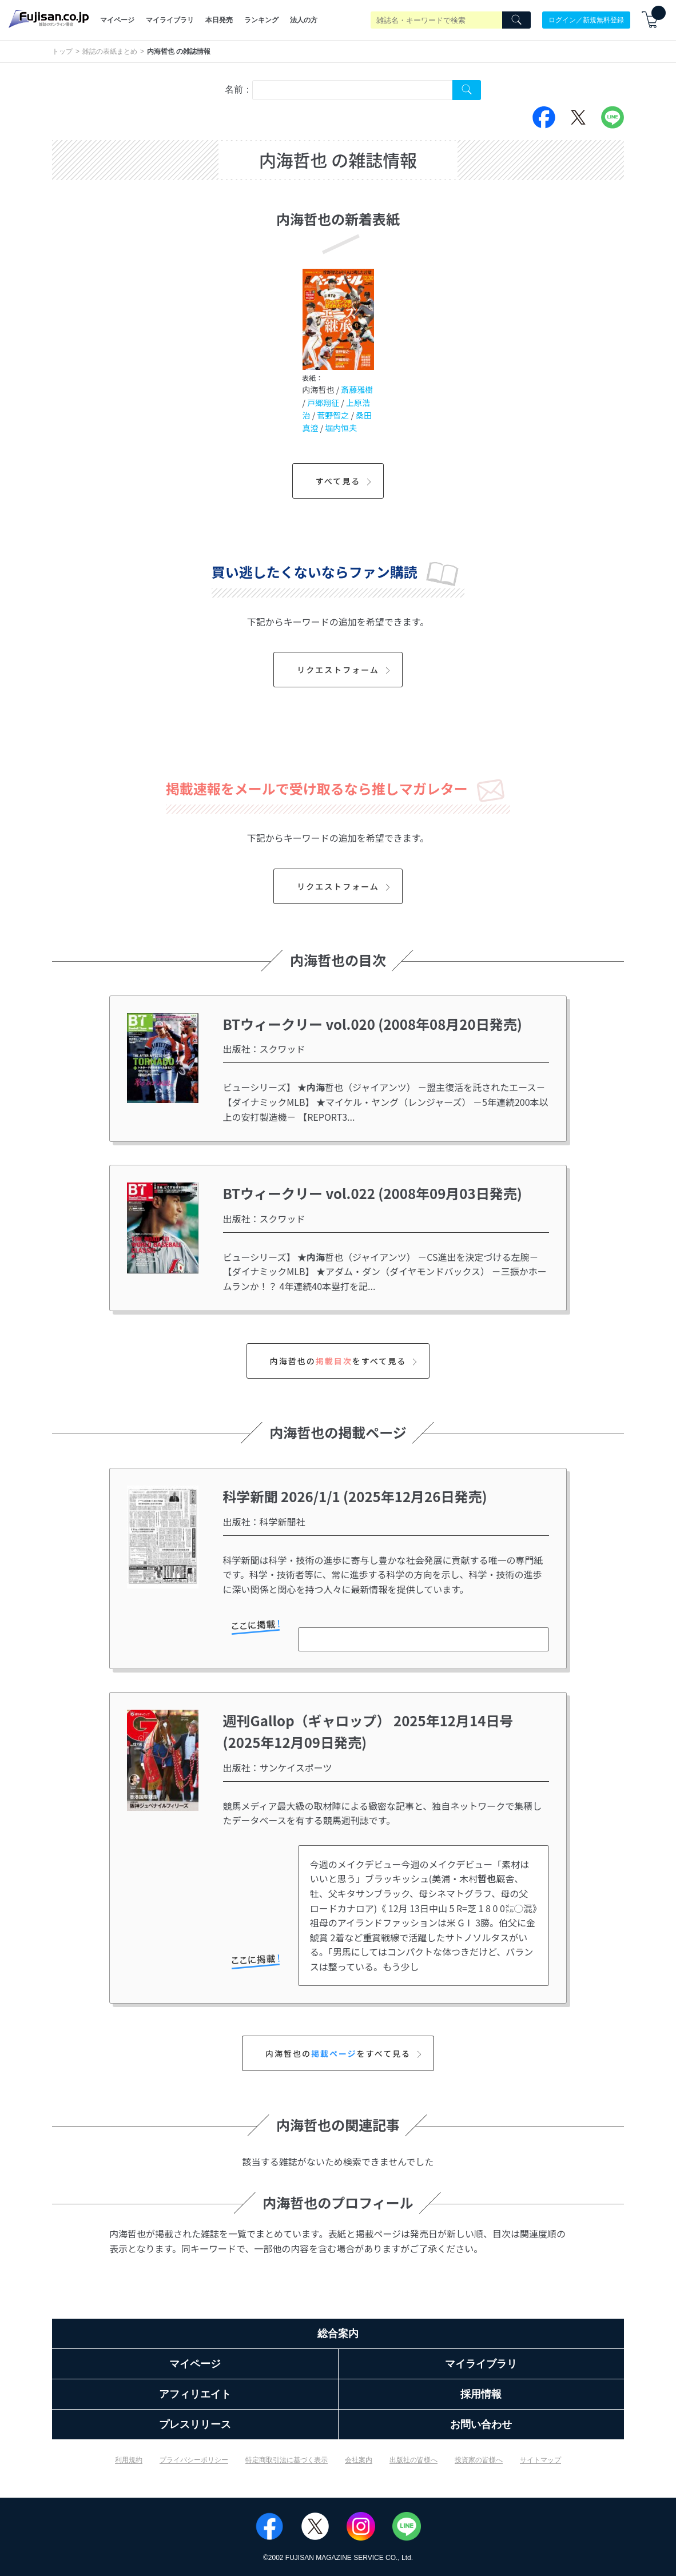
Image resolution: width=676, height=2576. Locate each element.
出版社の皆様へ (413, 2460)
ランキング (261, 20)
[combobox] (352, 90)
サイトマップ (540, 2460)
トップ (62, 51)
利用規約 (128, 2460)
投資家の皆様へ (479, 2460)
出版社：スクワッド (264, 1049)
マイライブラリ (170, 20)
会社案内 (358, 2460)
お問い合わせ (481, 2424)
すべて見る (345, 481)
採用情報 (481, 2394)
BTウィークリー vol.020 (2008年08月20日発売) (372, 1024)
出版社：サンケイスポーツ (277, 1767)
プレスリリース (195, 2424)
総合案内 (338, 2333)
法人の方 (303, 20)
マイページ (117, 20)
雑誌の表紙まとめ (109, 51)
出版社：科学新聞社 (264, 1521)
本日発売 (219, 20)
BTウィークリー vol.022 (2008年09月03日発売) (372, 1193)
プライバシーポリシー (194, 2460)
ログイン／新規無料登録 (586, 20)
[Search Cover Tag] (466, 90)
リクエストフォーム (345, 669)
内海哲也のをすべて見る (345, 1361)
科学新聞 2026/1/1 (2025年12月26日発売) (355, 1496)
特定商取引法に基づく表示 (286, 2460)
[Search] (516, 20)
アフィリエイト (195, 2394)
